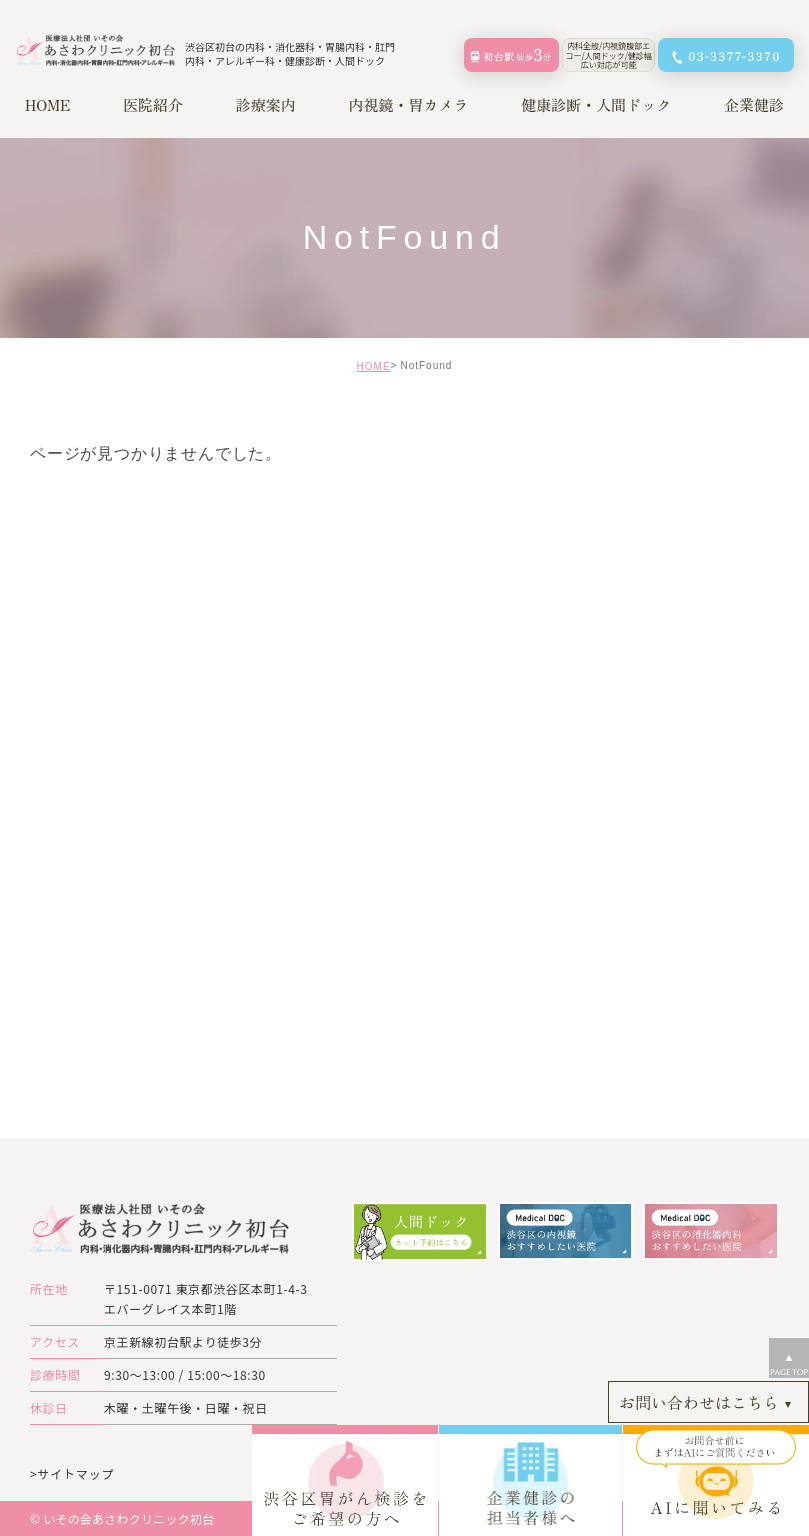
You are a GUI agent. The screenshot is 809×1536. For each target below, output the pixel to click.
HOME (374, 366)
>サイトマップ (72, 1472)
